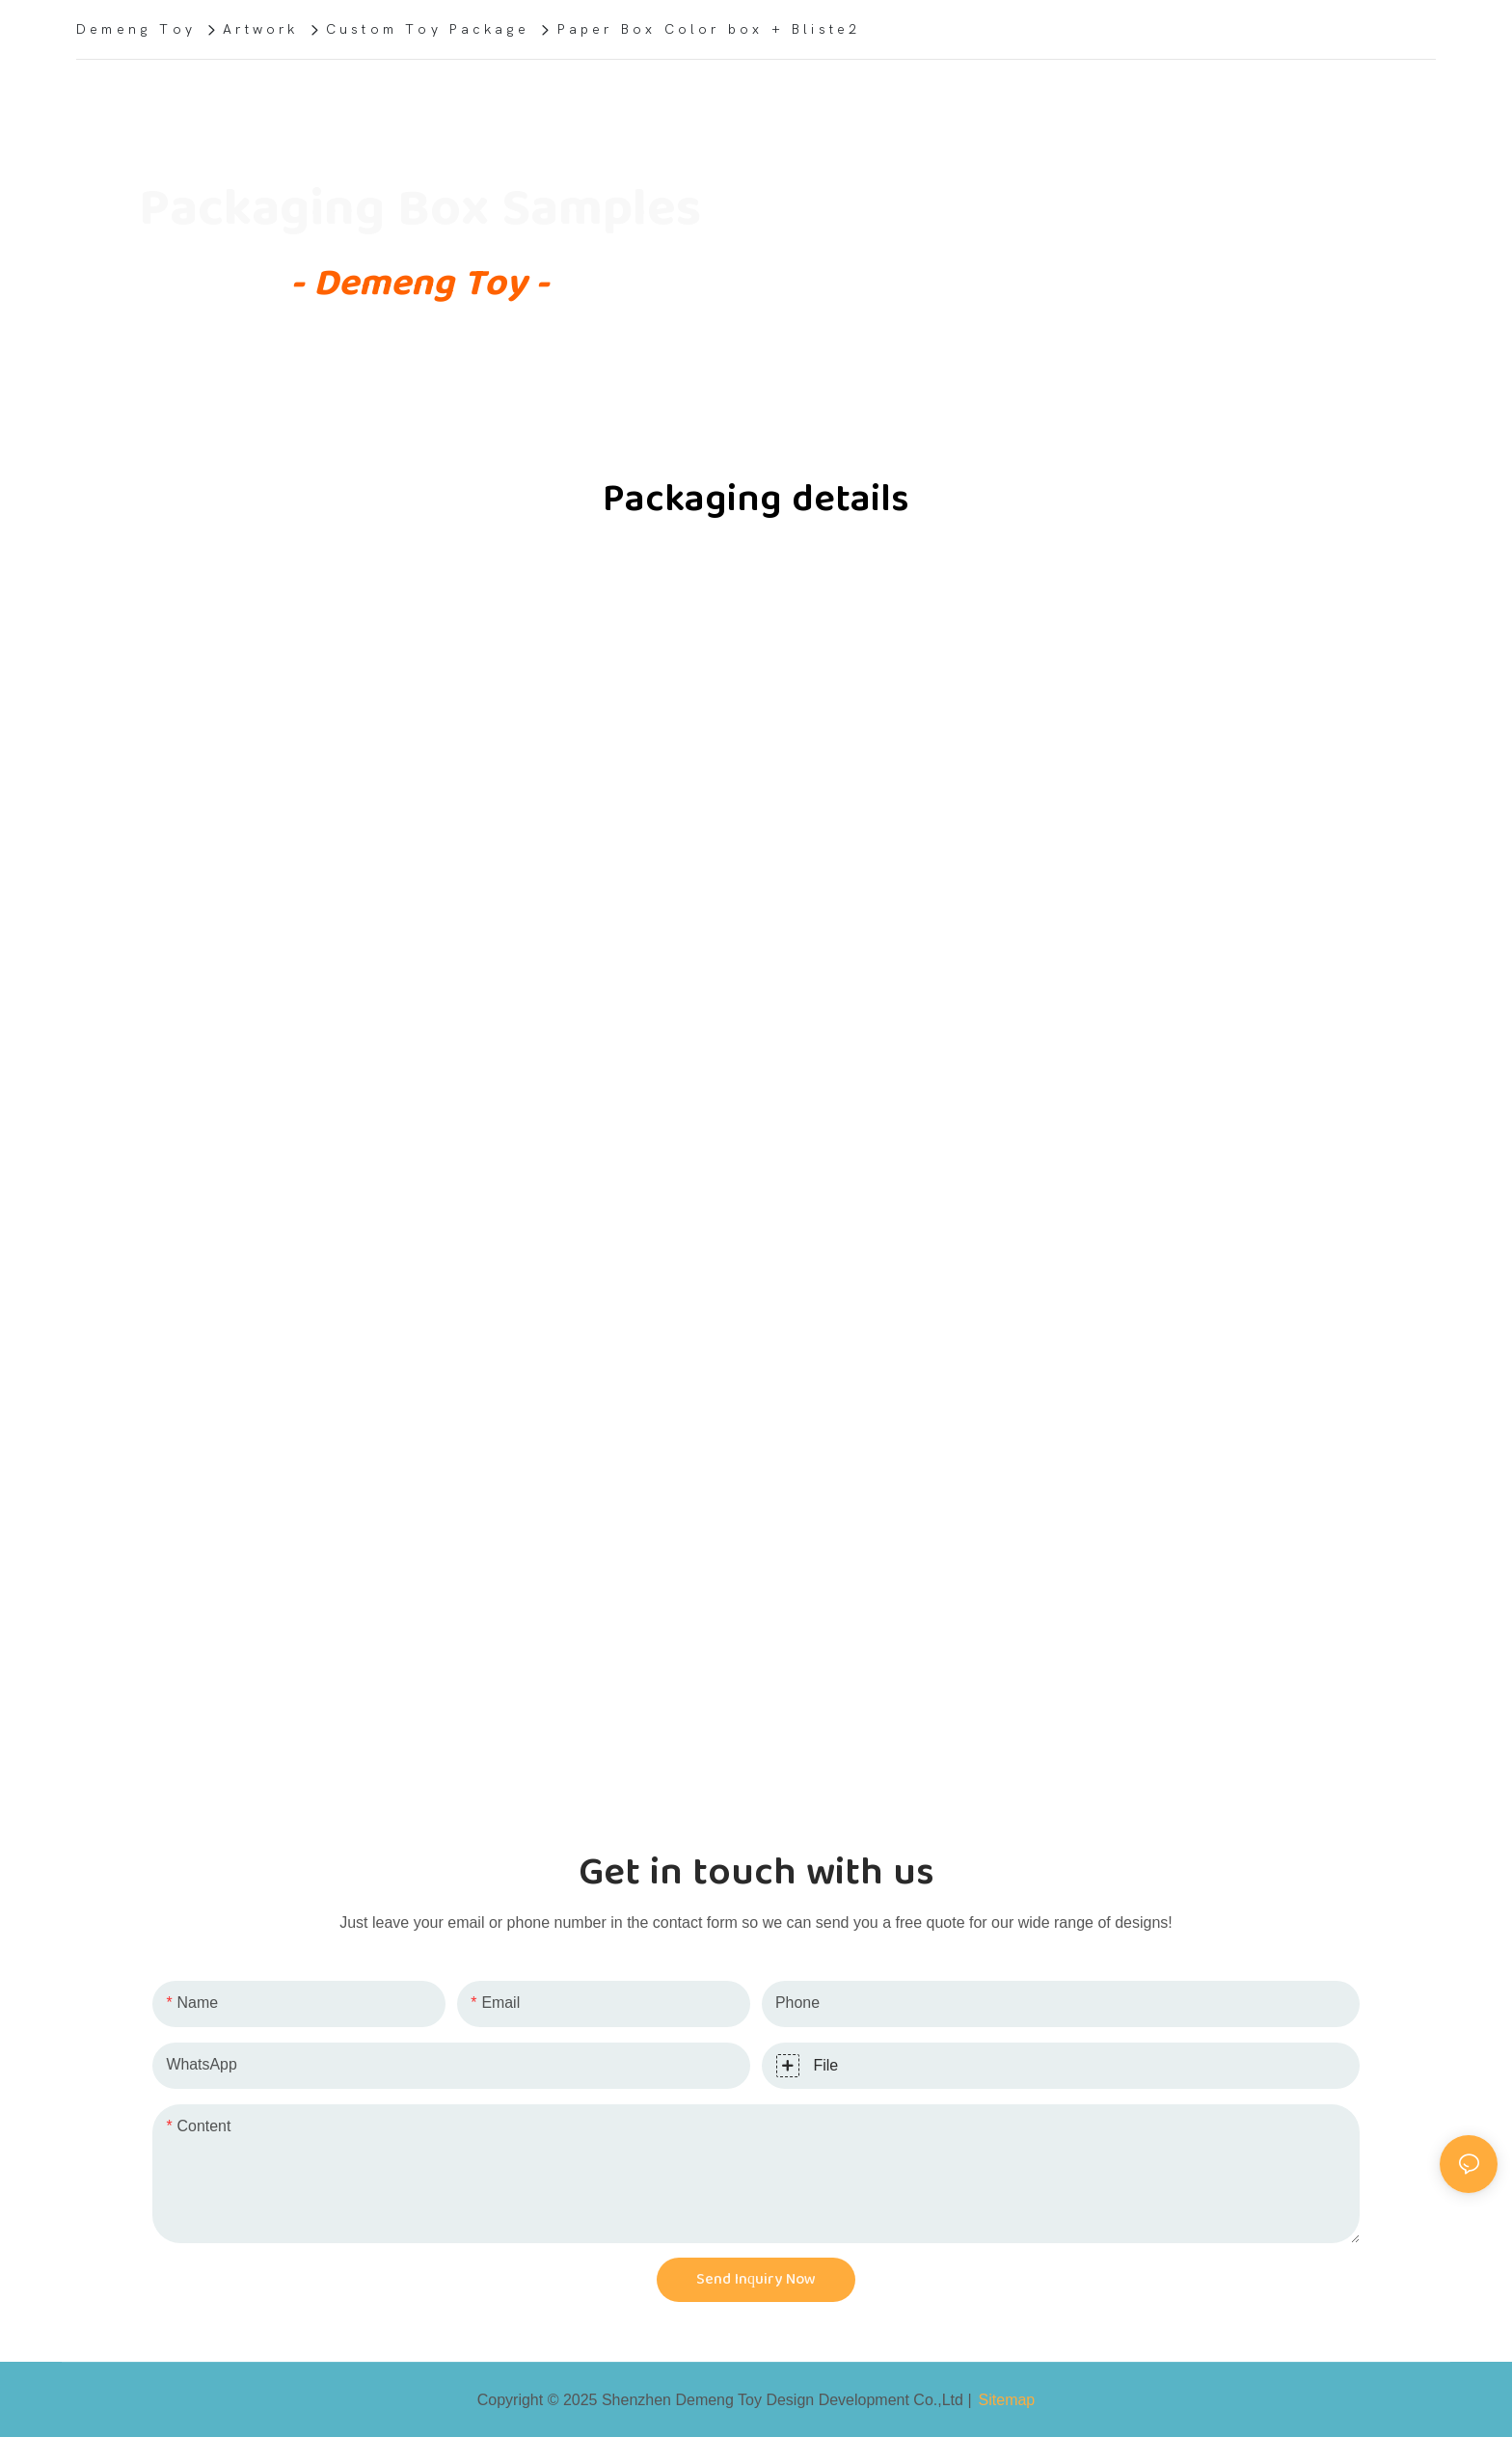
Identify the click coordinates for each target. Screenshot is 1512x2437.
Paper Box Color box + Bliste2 (709, 29)
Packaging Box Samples (420, 209)
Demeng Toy (136, 29)
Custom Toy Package (428, 29)
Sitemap (1007, 2400)
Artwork (260, 29)
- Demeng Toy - (419, 284)
